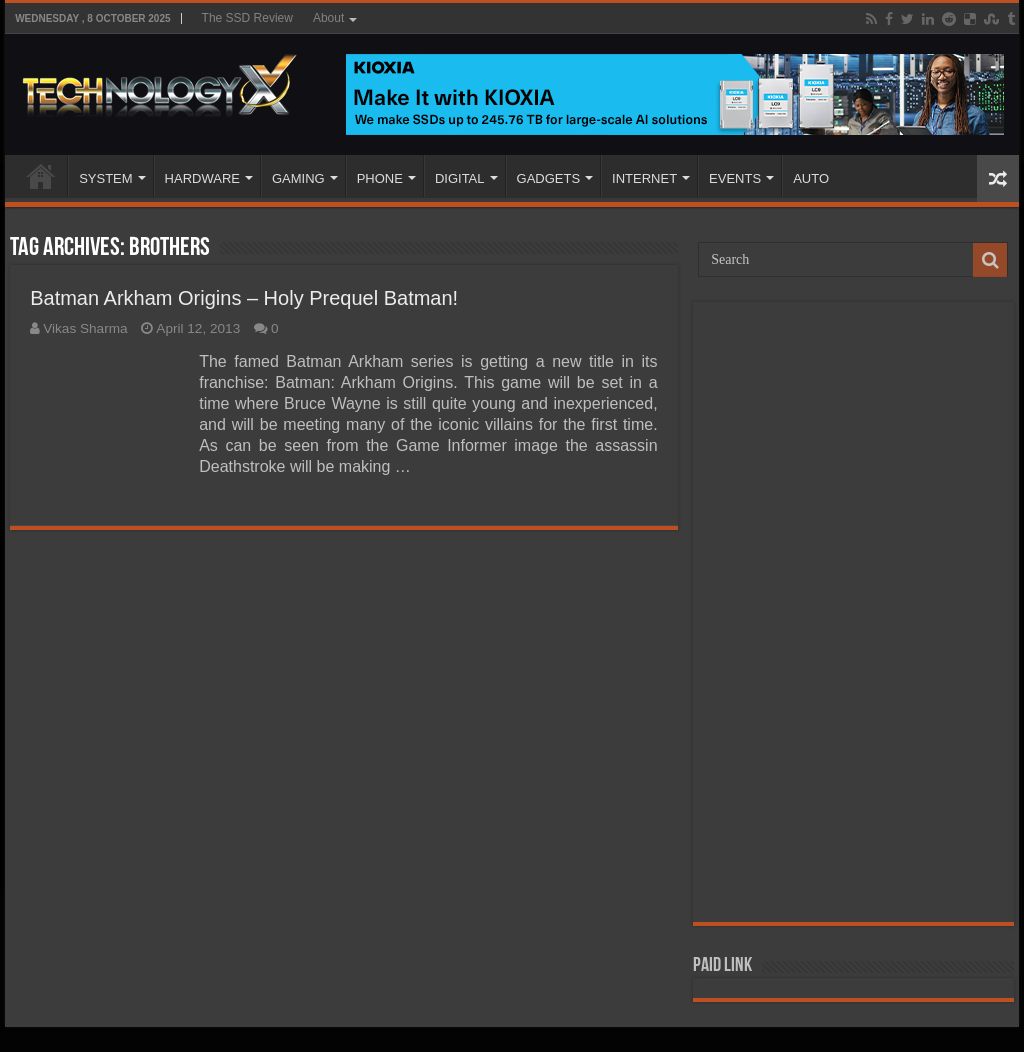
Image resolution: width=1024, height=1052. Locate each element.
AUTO (811, 178)
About (328, 18)
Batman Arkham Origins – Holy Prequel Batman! (244, 298)
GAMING (298, 178)
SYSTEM (105, 178)
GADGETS (549, 178)
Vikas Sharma (85, 328)
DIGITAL (460, 178)
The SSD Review (247, 18)
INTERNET (644, 178)
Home (41, 176)
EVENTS (735, 178)
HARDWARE (202, 178)
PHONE (380, 178)
